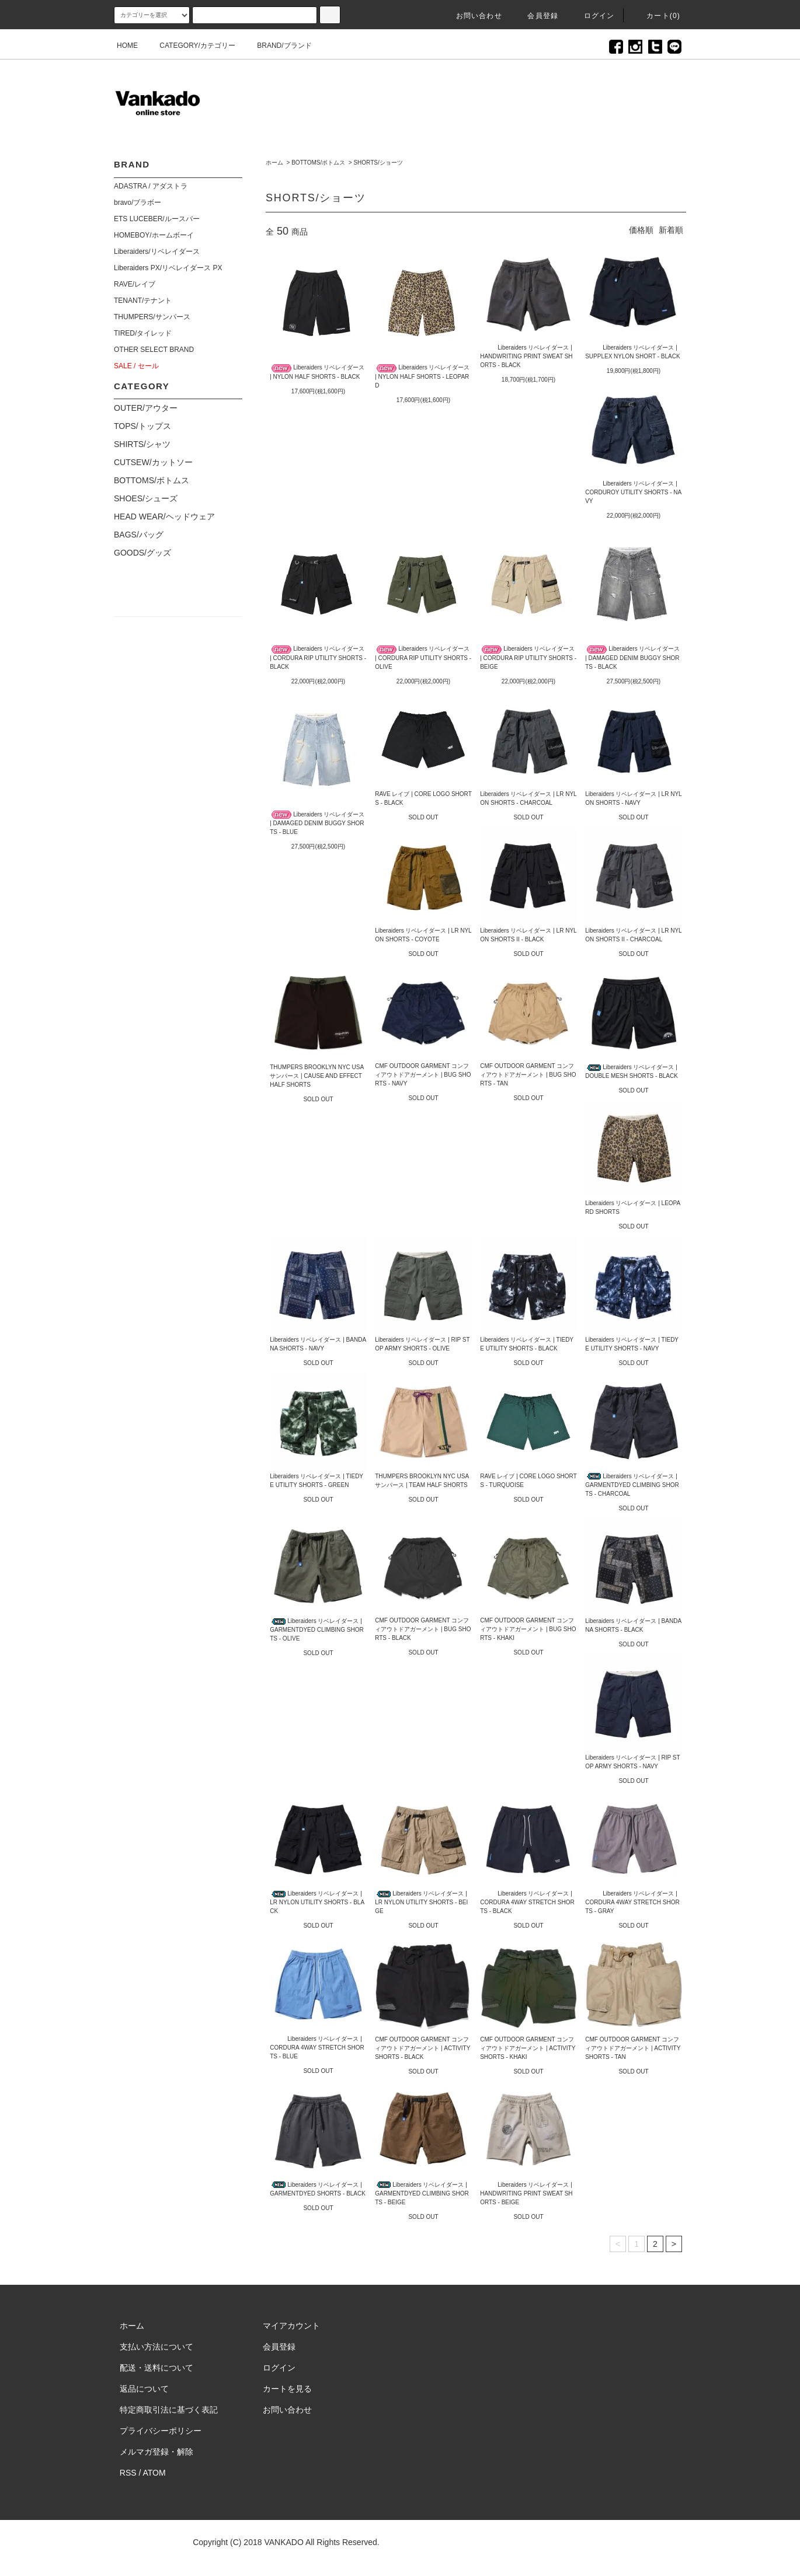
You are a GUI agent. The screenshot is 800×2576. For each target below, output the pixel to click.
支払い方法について (156, 2346)
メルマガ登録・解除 (156, 2451)
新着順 (671, 230)
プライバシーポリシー (160, 2430)
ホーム (274, 162)
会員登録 (535, 16)
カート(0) (656, 16)
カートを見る (287, 2388)
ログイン (592, 16)
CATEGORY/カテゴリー (190, 45)
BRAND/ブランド (277, 45)
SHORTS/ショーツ (377, 162)
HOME (127, 45)
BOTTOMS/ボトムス (318, 162)
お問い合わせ (472, 16)
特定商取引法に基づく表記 (169, 2409)
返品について (144, 2388)
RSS (128, 2472)
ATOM (154, 2472)
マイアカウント (291, 2325)
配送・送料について (156, 2367)
